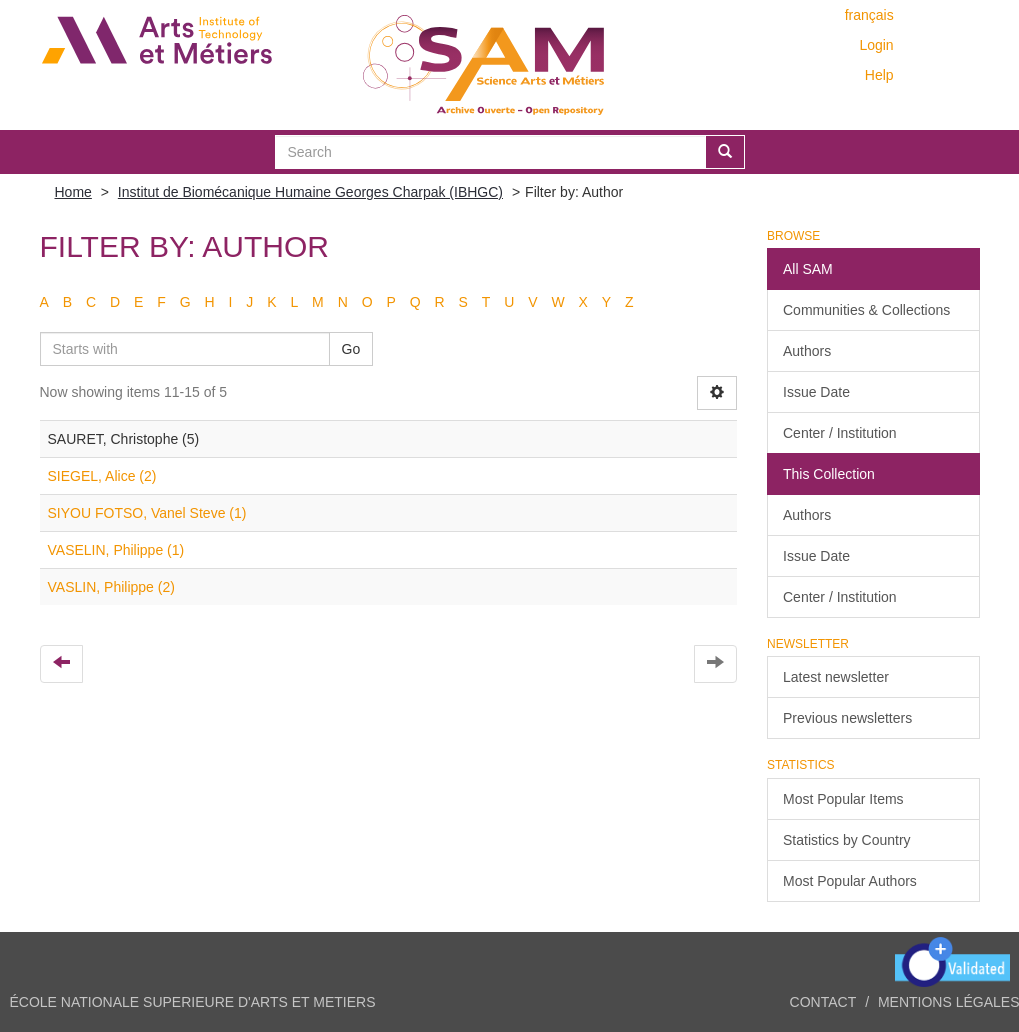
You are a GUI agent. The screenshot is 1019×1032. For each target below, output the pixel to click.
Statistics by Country (847, 840)
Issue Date (816, 392)
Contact (823, 1002)
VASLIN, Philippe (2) (111, 587)
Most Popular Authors (850, 881)
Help (879, 75)
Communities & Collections (866, 310)
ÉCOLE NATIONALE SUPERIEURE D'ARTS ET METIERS (193, 1002)
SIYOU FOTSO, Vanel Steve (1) (147, 513)
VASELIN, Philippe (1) (116, 550)
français (869, 15)
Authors (807, 351)
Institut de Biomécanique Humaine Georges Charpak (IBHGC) (310, 192)
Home (73, 192)
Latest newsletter (836, 677)
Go (351, 349)
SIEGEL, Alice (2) (102, 476)
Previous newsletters (847, 718)
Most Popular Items (843, 799)
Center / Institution (840, 433)
